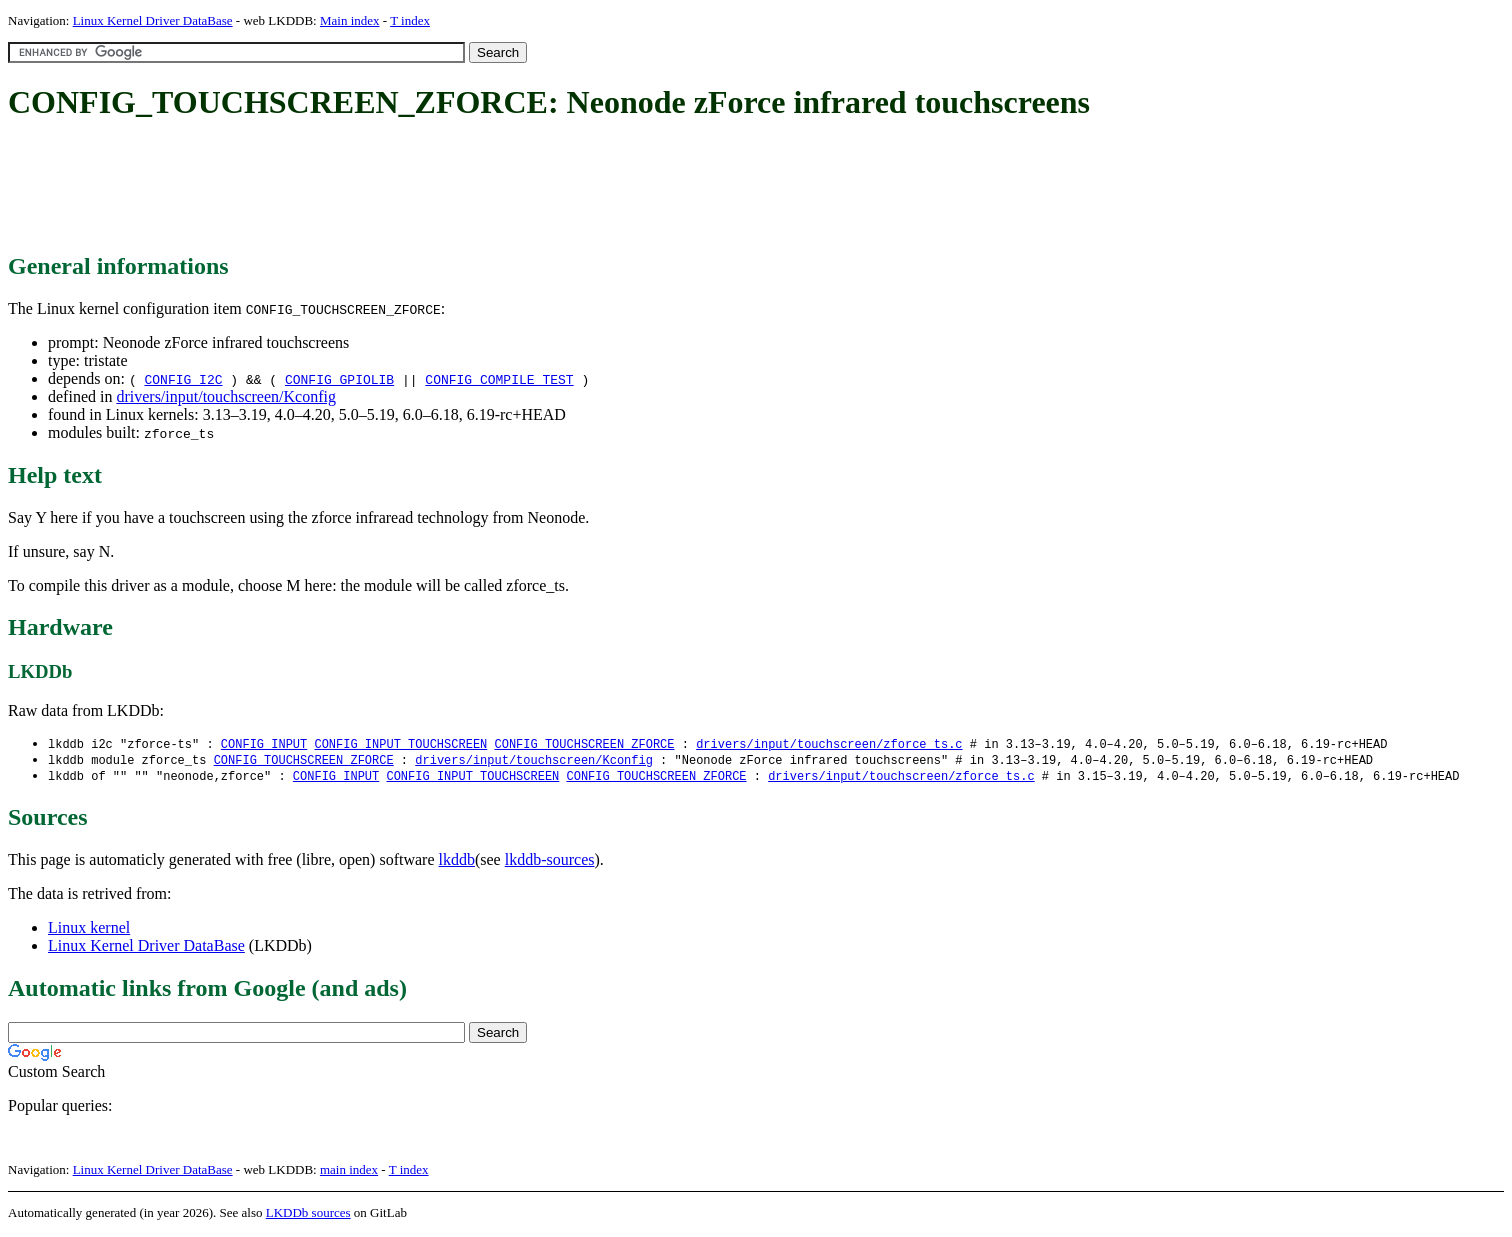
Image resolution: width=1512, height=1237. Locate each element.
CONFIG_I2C (183, 379)
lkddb (457, 862)
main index (349, 1172)
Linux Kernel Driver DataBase (153, 20)
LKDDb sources (308, 1215)
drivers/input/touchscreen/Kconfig (226, 396)
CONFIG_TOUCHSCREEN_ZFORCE (584, 744)
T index (410, 20)
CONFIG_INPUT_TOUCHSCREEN (400, 744)
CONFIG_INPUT (264, 744)
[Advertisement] (372, 188)
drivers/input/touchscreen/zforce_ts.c (829, 744)
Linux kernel (89, 930)
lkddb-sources (550, 862)
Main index (350, 20)
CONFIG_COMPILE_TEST (499, 379)
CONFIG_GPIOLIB (339, 379)
